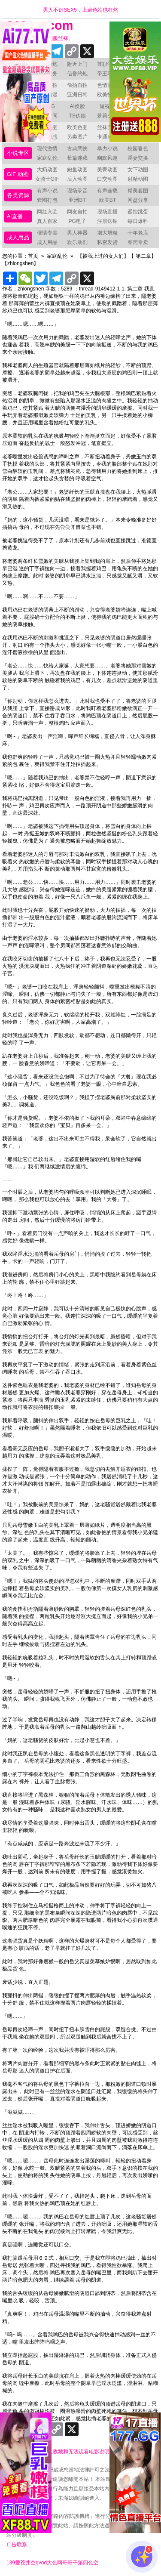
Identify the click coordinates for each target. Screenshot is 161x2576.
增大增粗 (107, 233)
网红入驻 (47, 212)
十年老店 (138, 233)
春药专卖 (138, 242)
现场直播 (107, 212)
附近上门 (77, 64)
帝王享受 (107, 74)
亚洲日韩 (77, 95)
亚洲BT (77, 200)
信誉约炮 (77, 74)
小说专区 (18, 153)
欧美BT (107, 200)
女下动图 (138, 170)
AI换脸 (77, 106)
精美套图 (138, 191)
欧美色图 (77, 127)
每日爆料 (138, 221)
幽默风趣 (107, 158)
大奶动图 (47, 170)
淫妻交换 (138, 158)
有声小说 (47, 191)
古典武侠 (77, 148)
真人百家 (47, 221)
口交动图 (107, 179)
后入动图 (77, 179)
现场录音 (77, 191)
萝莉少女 (107, 116)
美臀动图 (107, 170)
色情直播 (107, 85)
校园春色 (138, 148)
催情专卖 (47, 233)
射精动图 (138, 179)
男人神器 (77, 233)
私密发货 (107, 242)
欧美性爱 (107, 95)
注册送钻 (107, 221)
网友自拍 (77, 212)
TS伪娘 (77, 116)
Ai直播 (15, 216)
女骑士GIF (47, 179)
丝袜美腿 (107, 127)
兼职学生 (107, 64)
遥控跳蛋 (138, 212)
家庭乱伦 (47, 158)
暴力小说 (107, 148)
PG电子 (77, 221)
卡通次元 (107, 137)
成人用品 (18, 237)
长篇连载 (77, 158)
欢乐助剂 (77, 242)
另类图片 (77, 137)
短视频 (107, 106)
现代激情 (47, 148)
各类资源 (18, 195)
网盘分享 (138, 200)
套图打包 (47, 200)
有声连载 (107, 191)
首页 (33, 256)
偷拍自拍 (77, 85)
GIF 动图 (18, 174)
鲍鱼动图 (77, 170)
